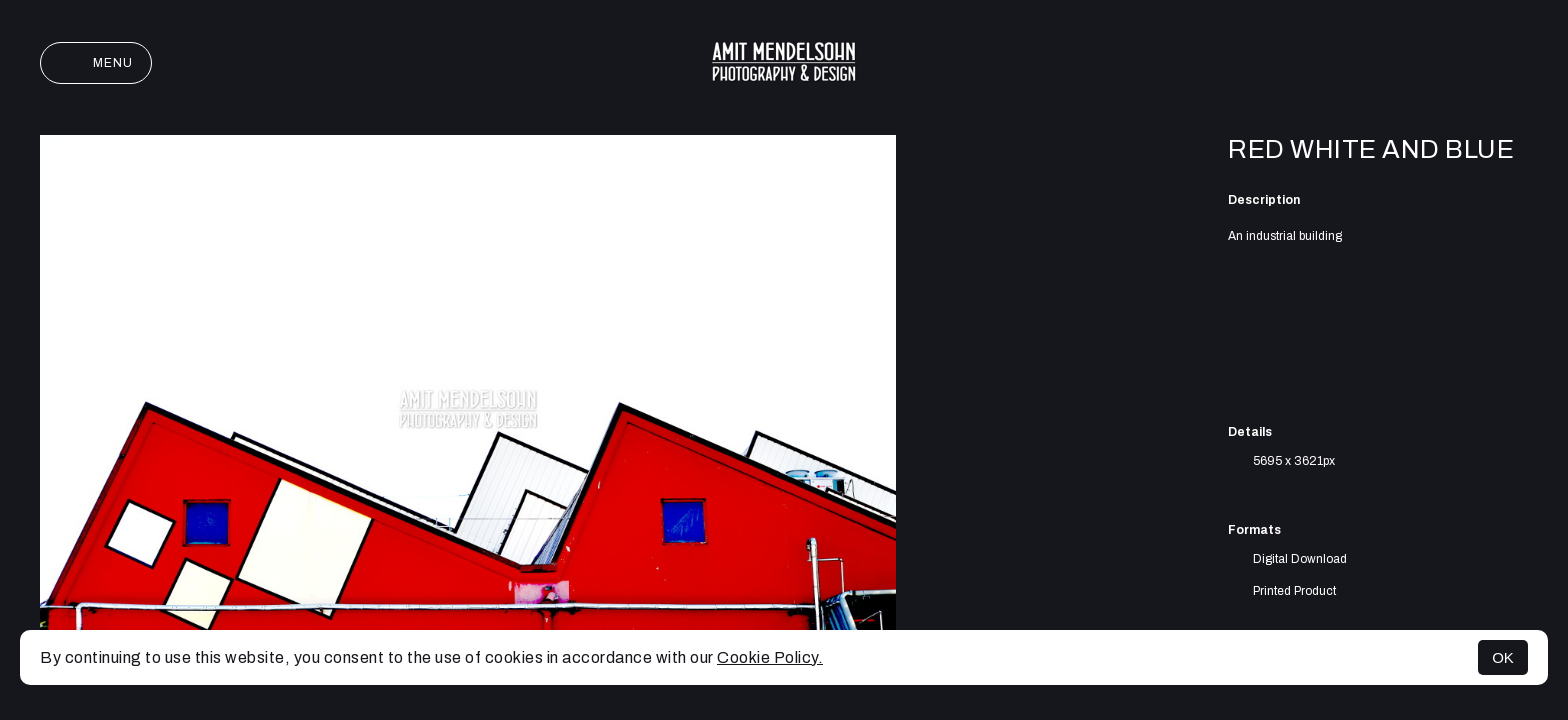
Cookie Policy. (770, 657)
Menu (96, 63)
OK (1503, 657)
